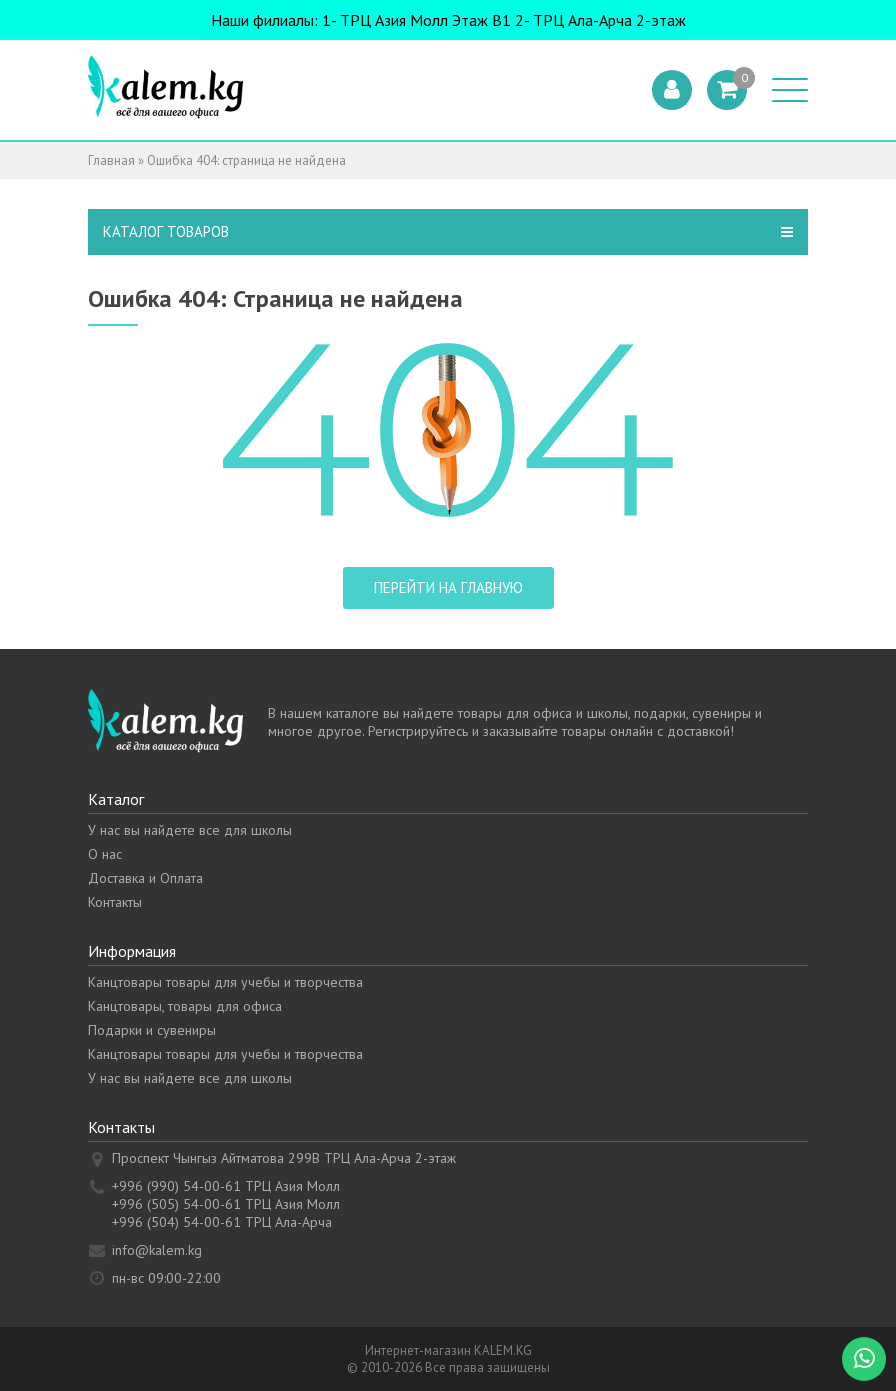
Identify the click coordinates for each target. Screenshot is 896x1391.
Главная (111, 160)
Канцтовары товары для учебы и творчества (225, 982)
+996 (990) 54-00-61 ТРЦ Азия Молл (226, 1186)
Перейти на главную (448, 587)
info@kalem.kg (157, 1250)
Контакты (115, 902)
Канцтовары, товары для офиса (185, 1006)
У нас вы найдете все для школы (190, 830)
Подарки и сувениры (152, 1030)
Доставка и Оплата (145, 878)
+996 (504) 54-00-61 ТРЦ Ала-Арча (222, 1222)
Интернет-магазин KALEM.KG (448, 1350)
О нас (105, 854)
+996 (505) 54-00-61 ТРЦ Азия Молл (226, 1204)
